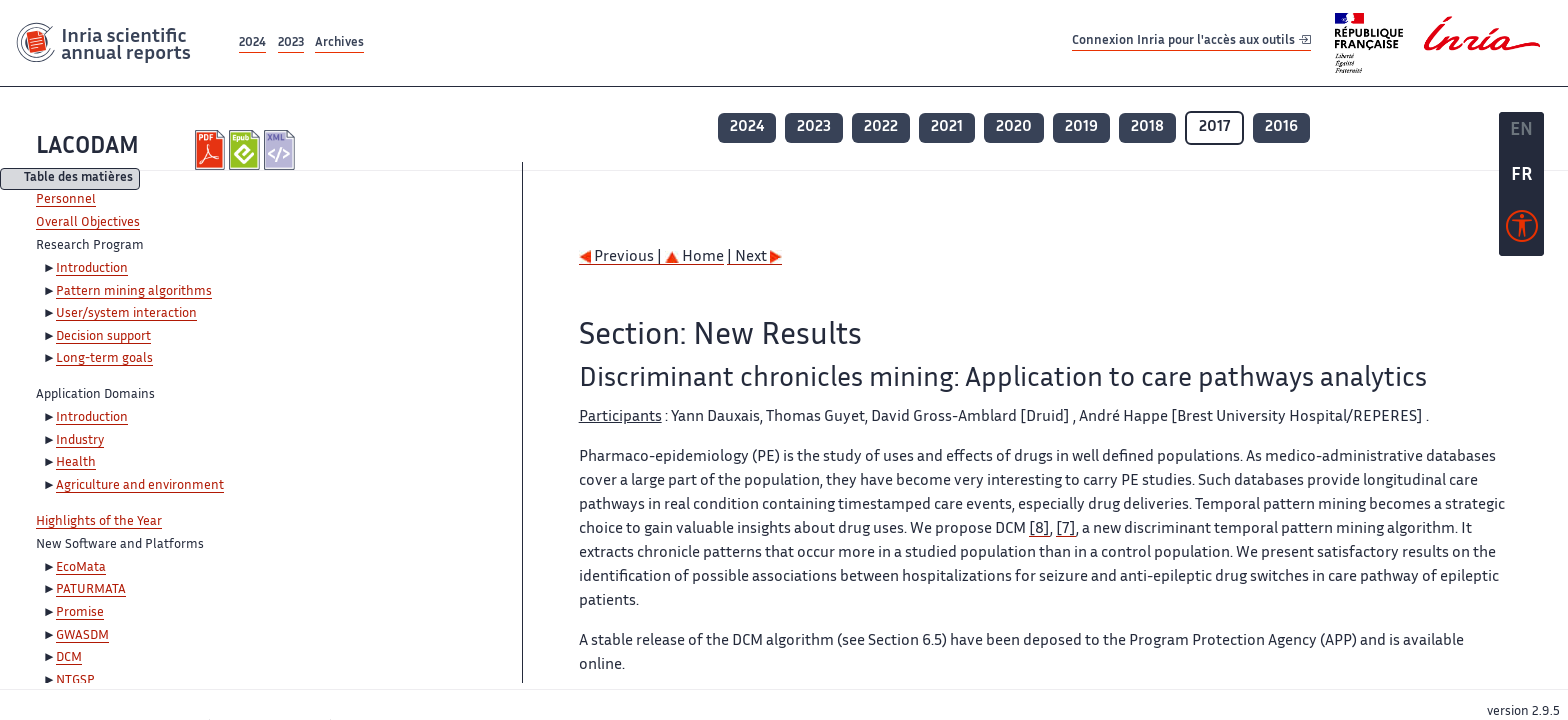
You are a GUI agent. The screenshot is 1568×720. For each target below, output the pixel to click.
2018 (1147, 127)
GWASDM (82, 636)
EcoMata (81, 568)
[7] (1066, 529)
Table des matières (78, 179)
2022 (881, 127)
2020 (1014, 127)
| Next (754, 257)
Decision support (103, 337)
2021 (947, 127)
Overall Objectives (88, 223)
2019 (1081, 127)
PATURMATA (91, 590)
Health (76, 463)
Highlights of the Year (99, 522)
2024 (252, 43)
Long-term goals (104, 359)
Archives (339, 43)
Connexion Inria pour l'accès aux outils (1191, 42)
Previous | (622, 257)
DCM (69, 658)
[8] (1039, 529)
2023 (291, 43)
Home (694, 257)
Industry (80, 441)
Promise (80, 613)
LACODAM (87, 147)
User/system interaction (126, 314)
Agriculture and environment (140, 486)
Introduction (92, 269)
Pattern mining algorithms (134, 292)
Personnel (66, 200)
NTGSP (75, 681)
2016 (1281, 127)
